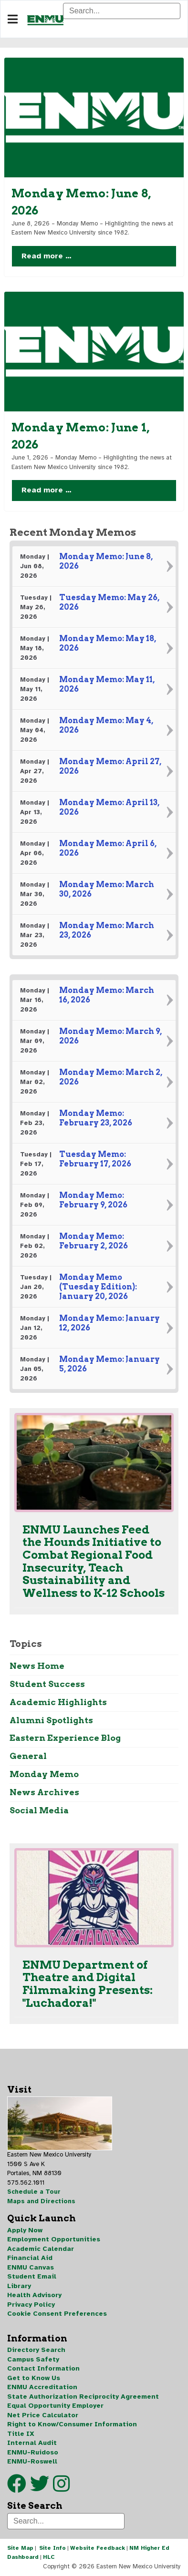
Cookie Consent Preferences (57, 2314)
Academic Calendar (40, 2249)
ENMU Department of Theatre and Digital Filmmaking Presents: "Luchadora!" (87, 1983)
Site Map (20, 2548)
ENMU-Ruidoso (32, 2452)
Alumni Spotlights (51, 1720)
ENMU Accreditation (42, 2387)
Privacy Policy (31, 2304)
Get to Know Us (33, 2378)
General (28, 1756)
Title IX (20, 2434)
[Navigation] (13, 19)
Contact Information (43, 2368)
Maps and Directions (41, 2201)
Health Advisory (34, 2295)
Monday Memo (44, 1774)
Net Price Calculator (42, 2415)
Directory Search (36, 2350)
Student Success (47, 1684)
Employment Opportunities (53, 2239)
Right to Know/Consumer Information (72, 2424)
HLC (49, 2557)
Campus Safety (33, 2359)
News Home (37, 1666)
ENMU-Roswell (32, 2461)
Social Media (39, 1810)
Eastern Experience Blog (65, 1738)
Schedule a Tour (34, 2192)
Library (19, 2286)
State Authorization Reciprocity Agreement (83, 2396)
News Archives (44, 1792)
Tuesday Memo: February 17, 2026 (95, 1159)
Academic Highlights (58, 1702)
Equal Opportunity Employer (55, 2406)
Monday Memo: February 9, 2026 (93, 1200)
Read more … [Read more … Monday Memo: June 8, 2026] (46, 256)
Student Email (31, 2276)
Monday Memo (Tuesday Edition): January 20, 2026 (98, 1287)
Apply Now (24, 2230)
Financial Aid (29, 2258)
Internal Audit (32, 2443)
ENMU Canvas (30, 2267)
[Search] (121, 11)
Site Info (52, 2548)
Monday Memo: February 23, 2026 (95, 1118)
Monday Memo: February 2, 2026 (93, 1241)
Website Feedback (97, 2548)
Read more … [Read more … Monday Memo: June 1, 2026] (46, 490)
